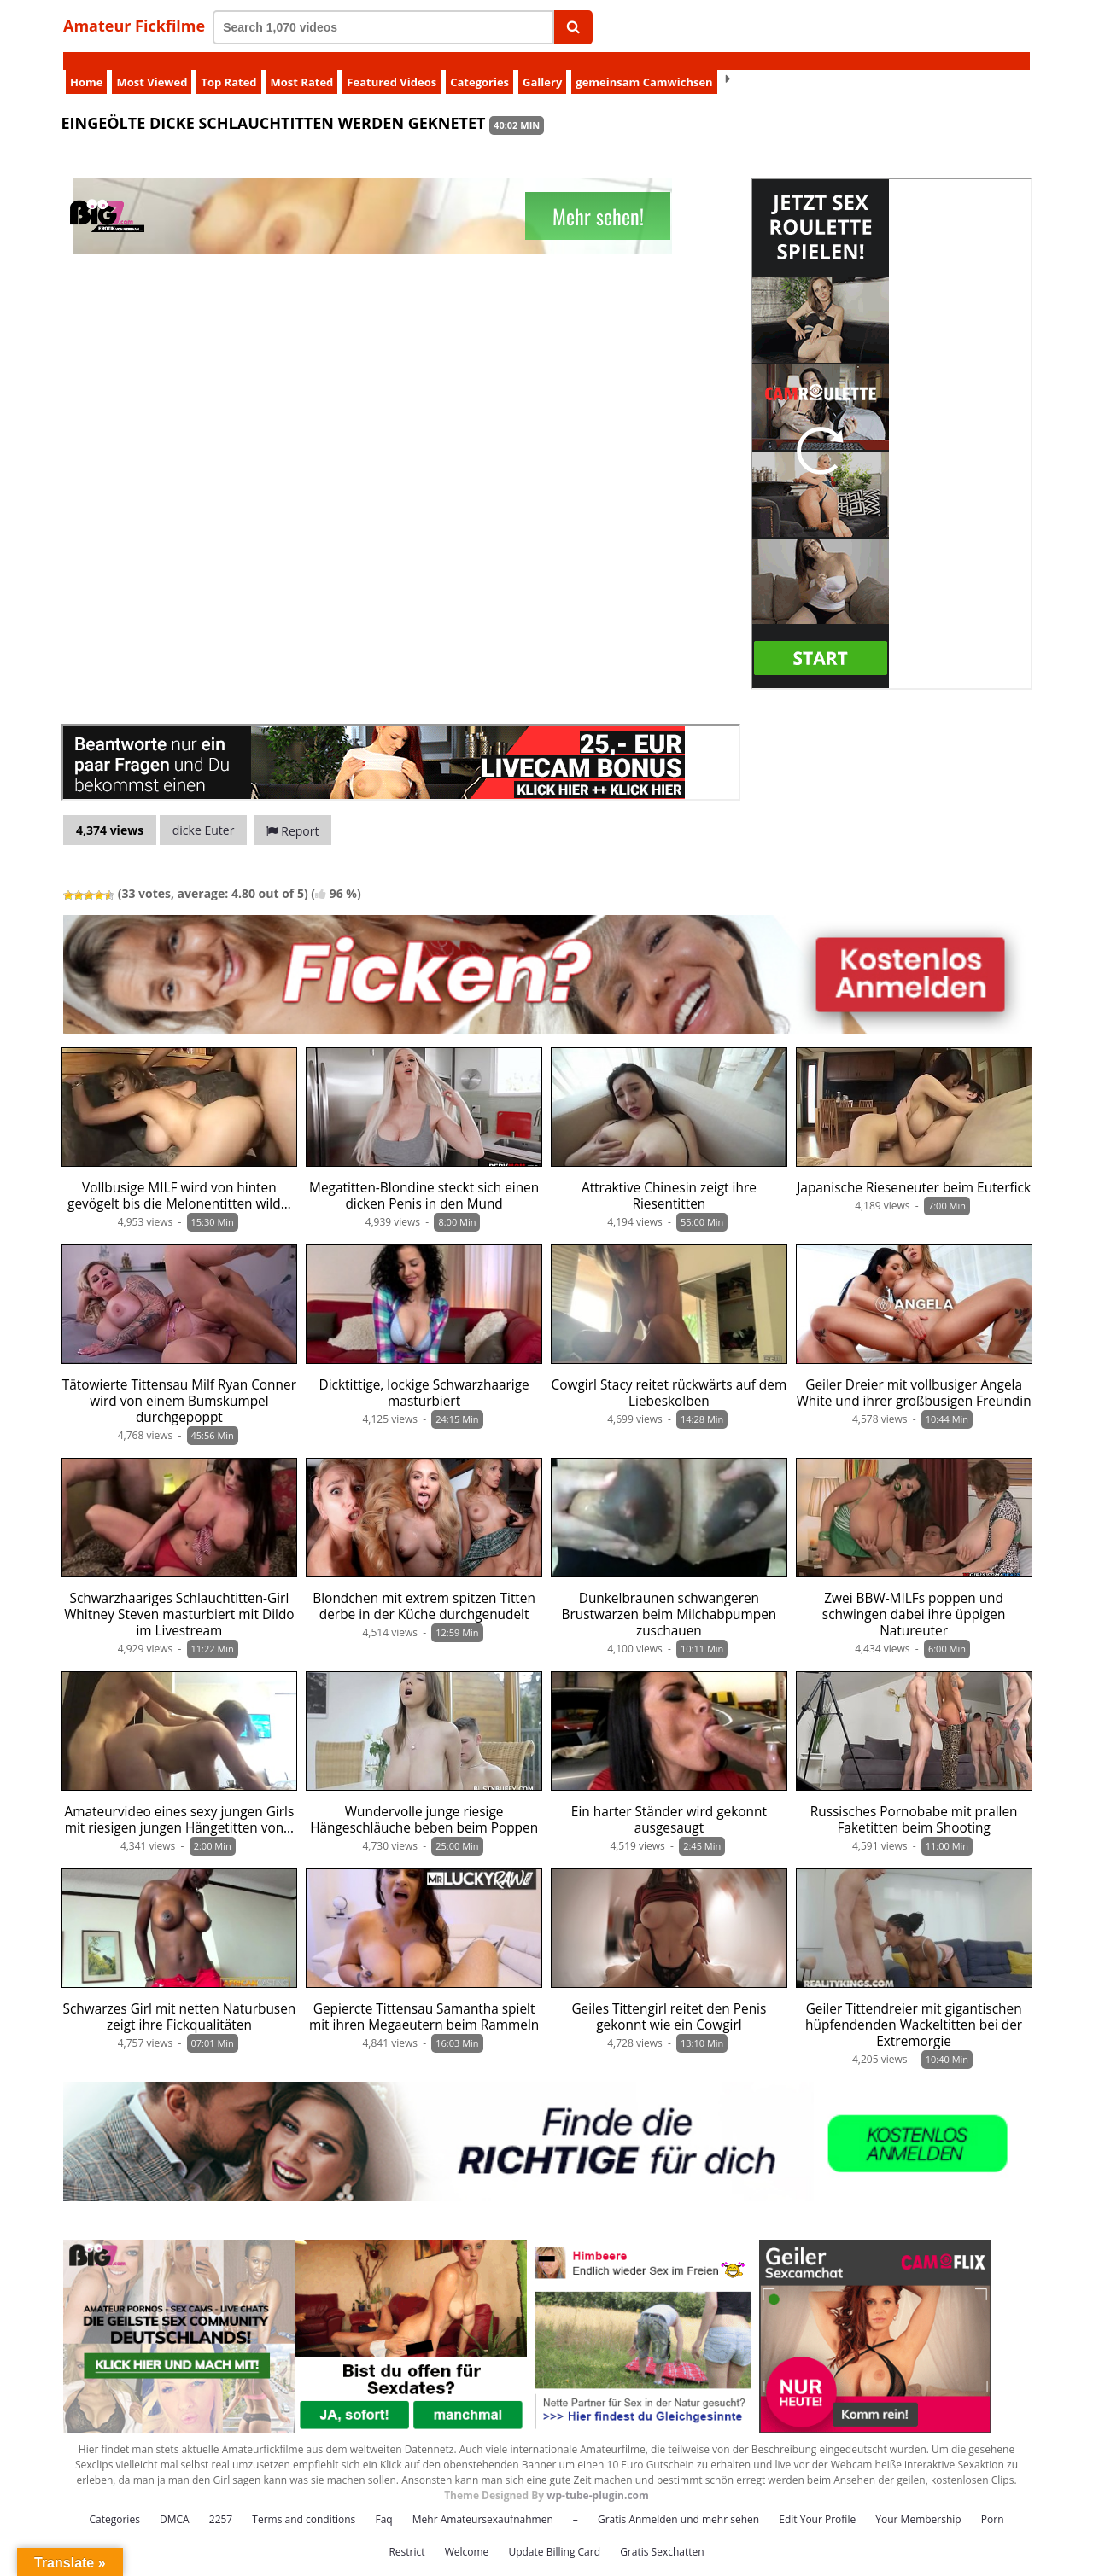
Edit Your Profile (817, 2501)
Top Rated (228, 64)
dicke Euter (203, 812)
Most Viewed (151, 64)
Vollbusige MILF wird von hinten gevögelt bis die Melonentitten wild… (179, 1178)
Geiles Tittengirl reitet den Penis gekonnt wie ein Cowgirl (668, 1999)
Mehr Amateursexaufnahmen (482, 2501)
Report (292, 813)
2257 (220, 2501)
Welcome (467, 2533)
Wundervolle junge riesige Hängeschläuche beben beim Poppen (424, 1802)
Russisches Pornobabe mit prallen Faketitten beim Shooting (914, 1802)
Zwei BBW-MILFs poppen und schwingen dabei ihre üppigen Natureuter (914, 1596)
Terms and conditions (303, 2501)
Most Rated (302, 64)
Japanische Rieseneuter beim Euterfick (914, 1170)
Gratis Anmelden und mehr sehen (678, 2501)
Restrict (406, 2533)
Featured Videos (391, 64)
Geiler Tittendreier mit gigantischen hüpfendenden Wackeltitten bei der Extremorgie (913, 2007)
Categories (479, 64)
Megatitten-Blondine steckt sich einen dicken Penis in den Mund (424, 1178)
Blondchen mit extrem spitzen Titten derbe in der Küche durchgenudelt (424, 1588)
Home (86, 64)
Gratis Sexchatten (662, 2533)
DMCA (175, 2501)
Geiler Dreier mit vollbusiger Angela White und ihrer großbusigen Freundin (914, 1375)
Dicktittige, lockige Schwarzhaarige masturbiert (424, 1375)
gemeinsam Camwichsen (644, 64)
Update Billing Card (554, 2533)
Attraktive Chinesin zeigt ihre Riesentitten (669, 1178)
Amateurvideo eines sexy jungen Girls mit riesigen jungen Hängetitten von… (180, 1802)
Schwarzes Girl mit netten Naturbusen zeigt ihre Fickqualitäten (178, 1999)
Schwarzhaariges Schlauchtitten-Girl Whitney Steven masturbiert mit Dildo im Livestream (179, 1596)
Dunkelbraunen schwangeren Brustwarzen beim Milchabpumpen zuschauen (669, 1596)
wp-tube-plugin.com (597, 2477)
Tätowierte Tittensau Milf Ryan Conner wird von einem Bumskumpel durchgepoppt (179, 1383)
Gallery (542, 64)
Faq (383, 2501)
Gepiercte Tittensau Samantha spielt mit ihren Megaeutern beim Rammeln (424, 1999)
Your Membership (918, 2501)
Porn (992, 2501)
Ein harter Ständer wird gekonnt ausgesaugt (669, 1802)
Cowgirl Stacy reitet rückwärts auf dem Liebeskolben (669, 1375)
